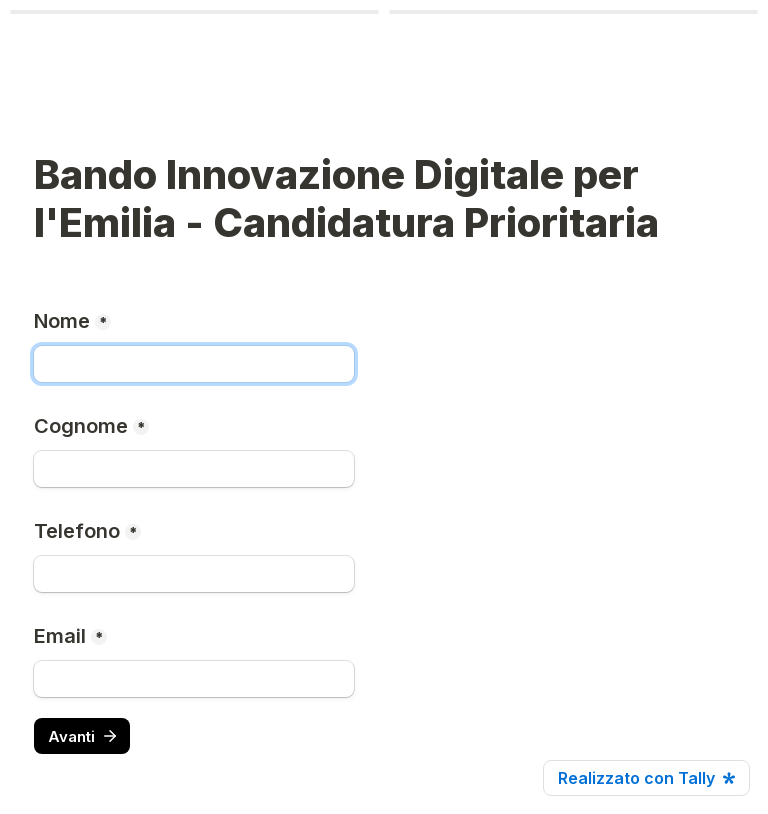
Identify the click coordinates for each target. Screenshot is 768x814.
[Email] (194, 679)
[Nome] (194, 364)
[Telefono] (194, 574)
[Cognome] (194, 469)
